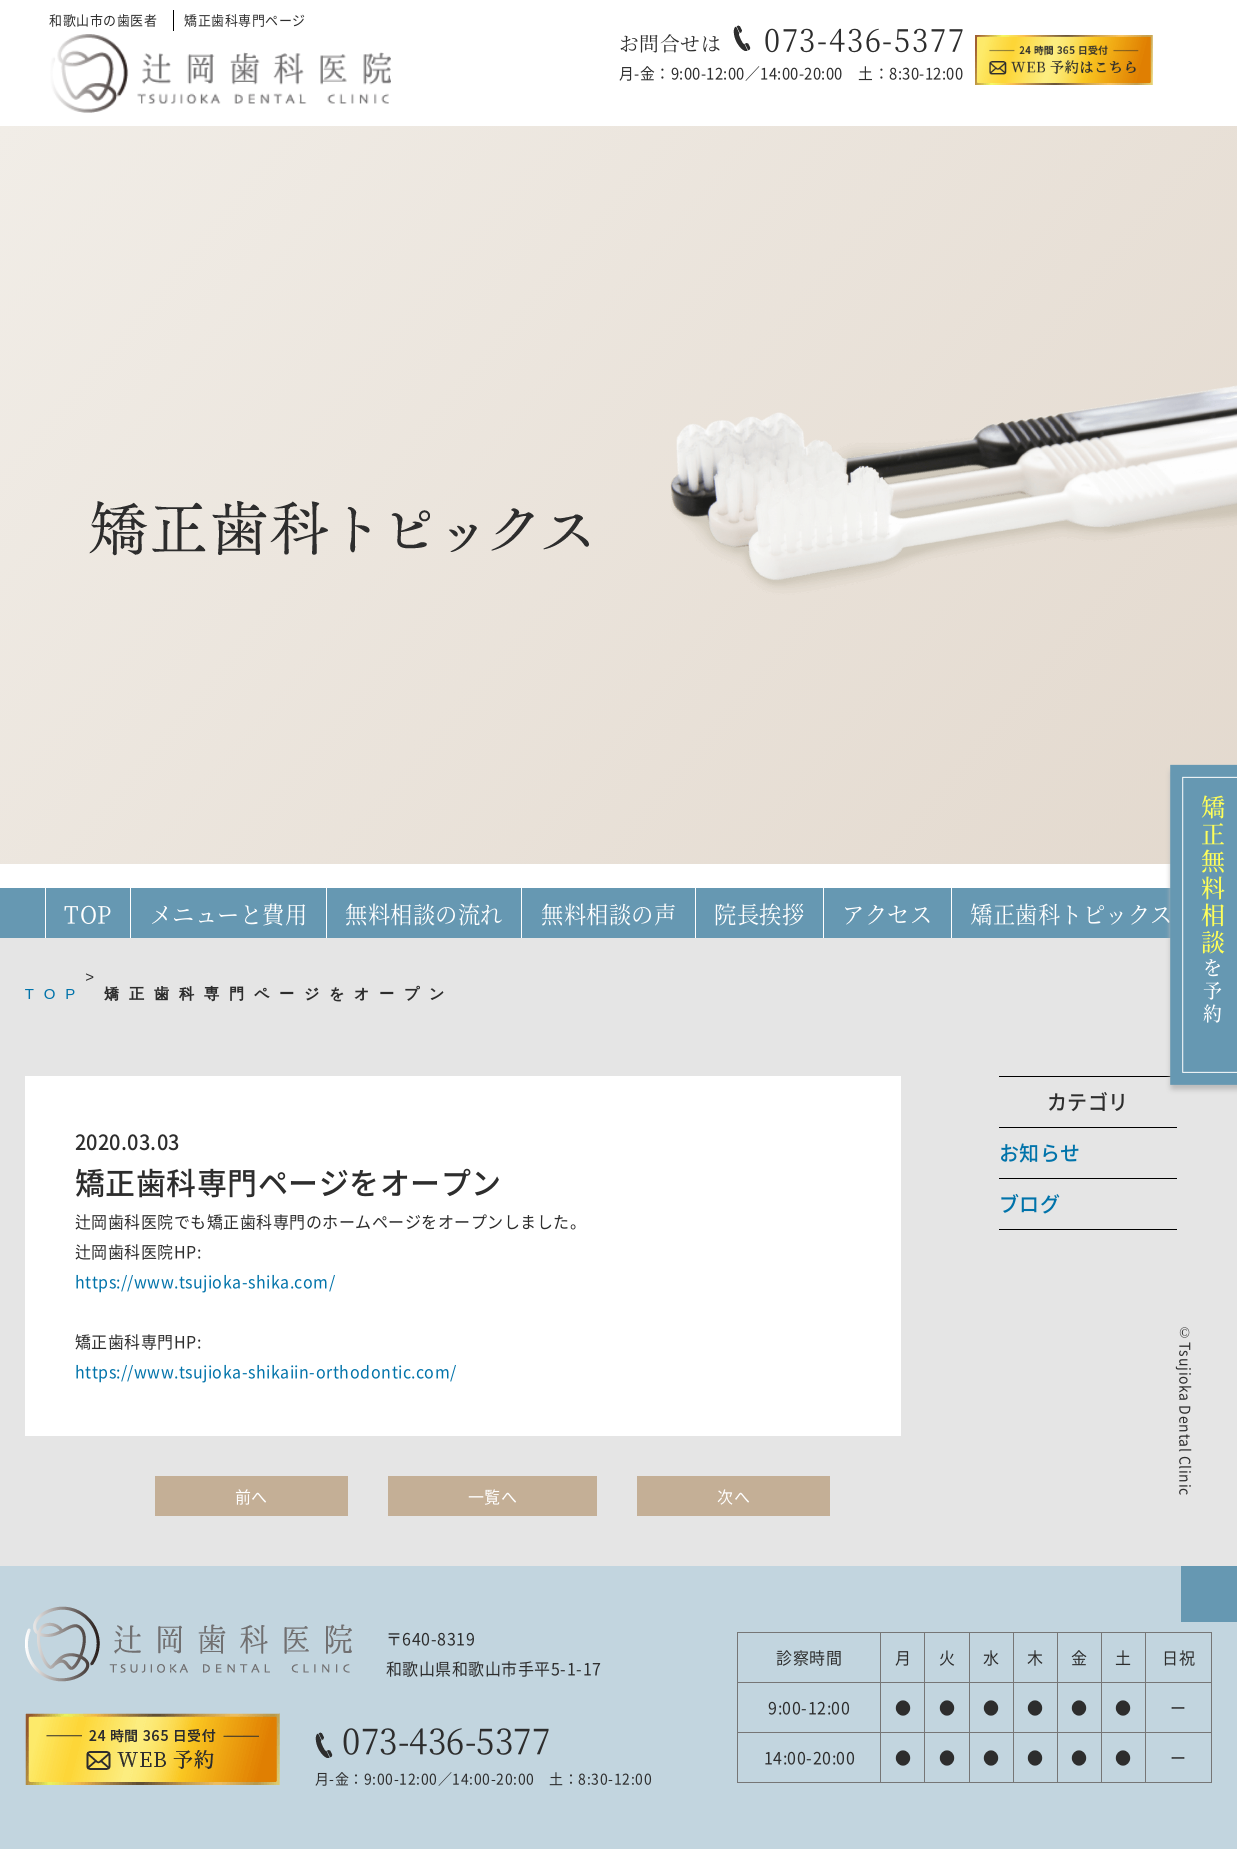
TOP (88, 913)
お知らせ (1040, 1152)
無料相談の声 (608, 913)
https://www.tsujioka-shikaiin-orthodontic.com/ (266, 1371)
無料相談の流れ (424, 913)
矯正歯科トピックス (1071, 913)
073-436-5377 (865, 38)
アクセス (887, 913)
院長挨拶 (759, 913)
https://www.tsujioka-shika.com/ (205, 1281)
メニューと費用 (229, 913)
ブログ (1030, 1203)
